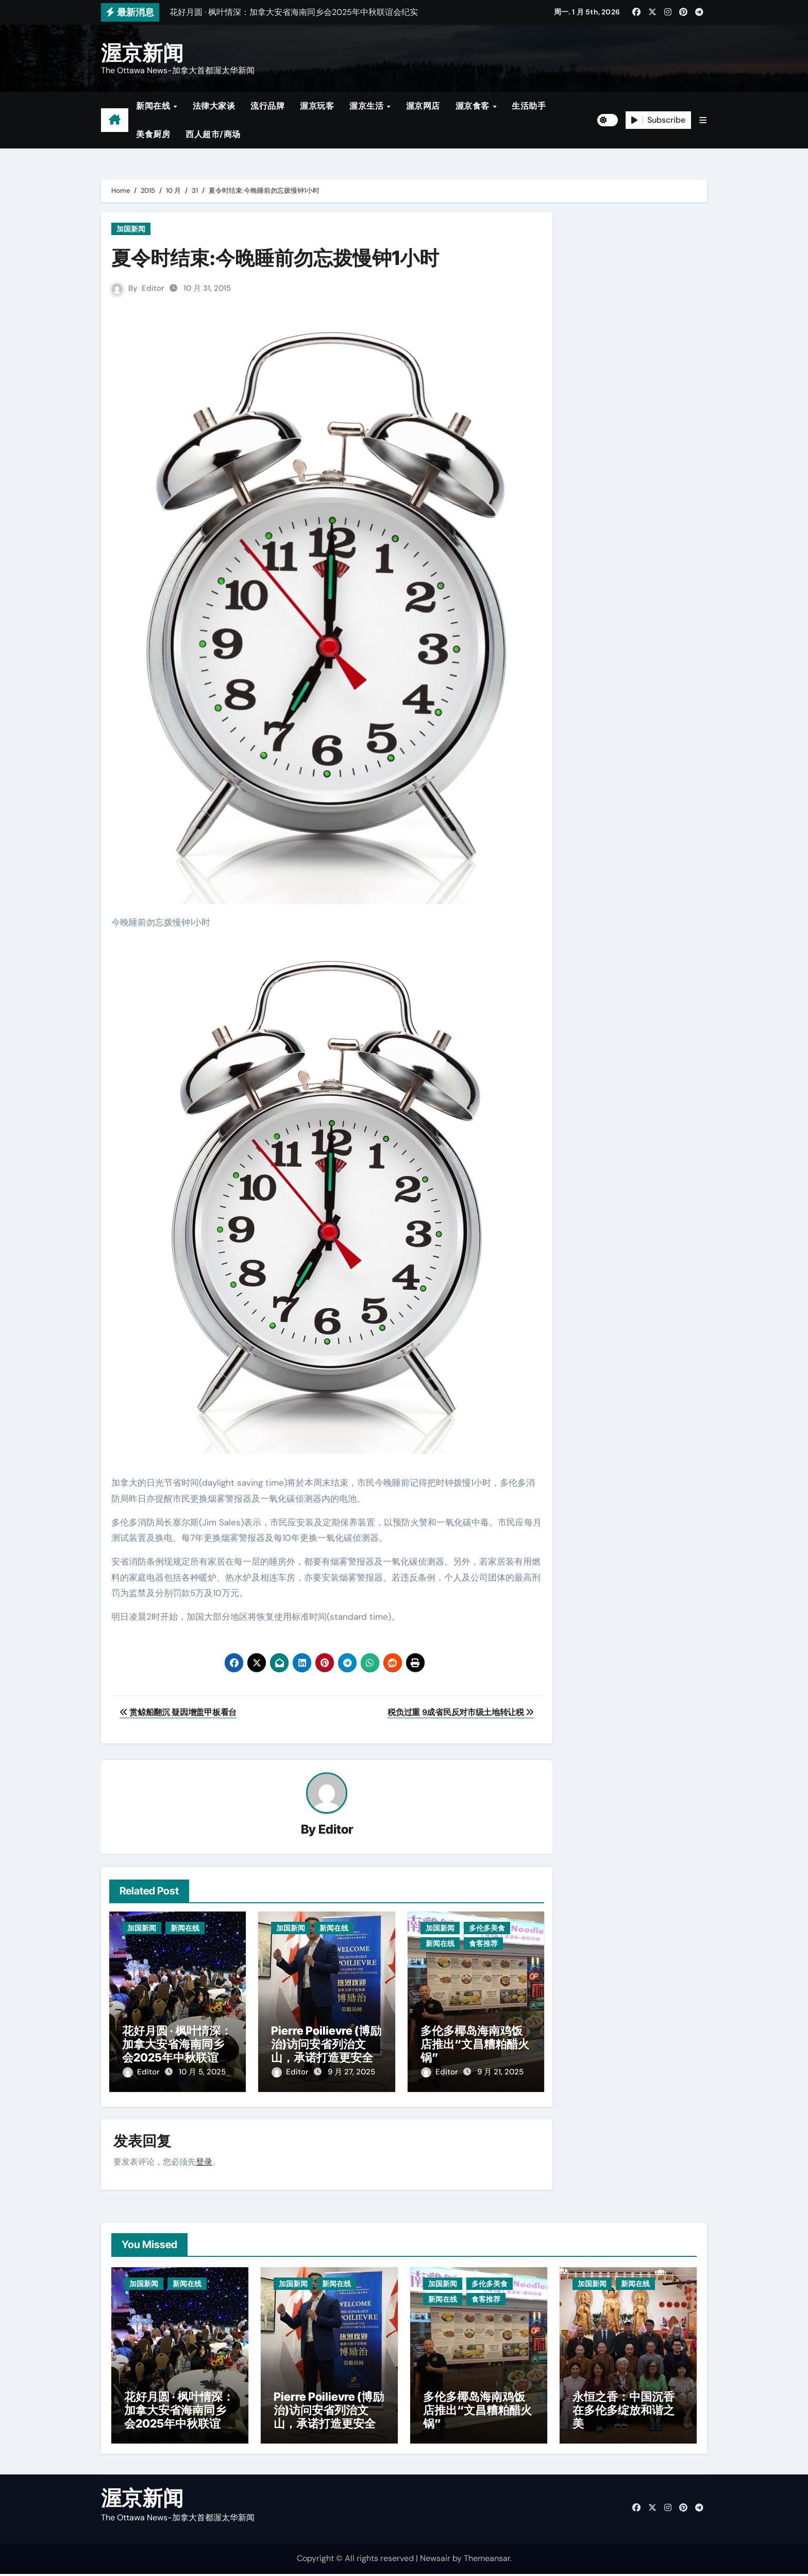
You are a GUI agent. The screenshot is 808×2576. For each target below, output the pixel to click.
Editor (153, 288)
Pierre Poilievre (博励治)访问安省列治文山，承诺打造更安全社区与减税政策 (326, 2051)
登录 (204, 2159)
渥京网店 (423, 106)
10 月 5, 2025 (202, 2072)
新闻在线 (154, 106)
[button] (703, 120)
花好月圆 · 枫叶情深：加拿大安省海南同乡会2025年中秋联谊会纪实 (177, 2051)
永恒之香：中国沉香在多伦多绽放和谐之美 (624, 2412)
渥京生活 (367, 106)
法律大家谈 (214, 106)
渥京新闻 (142, 52)
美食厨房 (153, 134)
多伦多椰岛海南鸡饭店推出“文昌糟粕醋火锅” (474, 2044)
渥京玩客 (317, 106)
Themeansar (487, 2560)
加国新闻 (130, 229)
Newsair (435, 2560)
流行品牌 (267, 106)
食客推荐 (483, 1944)
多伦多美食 (487, 1928)
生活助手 (529, 106)
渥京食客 (474, 106)
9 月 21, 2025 (500, 2072)
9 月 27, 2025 (351, 2072)
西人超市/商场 (213, 134)
